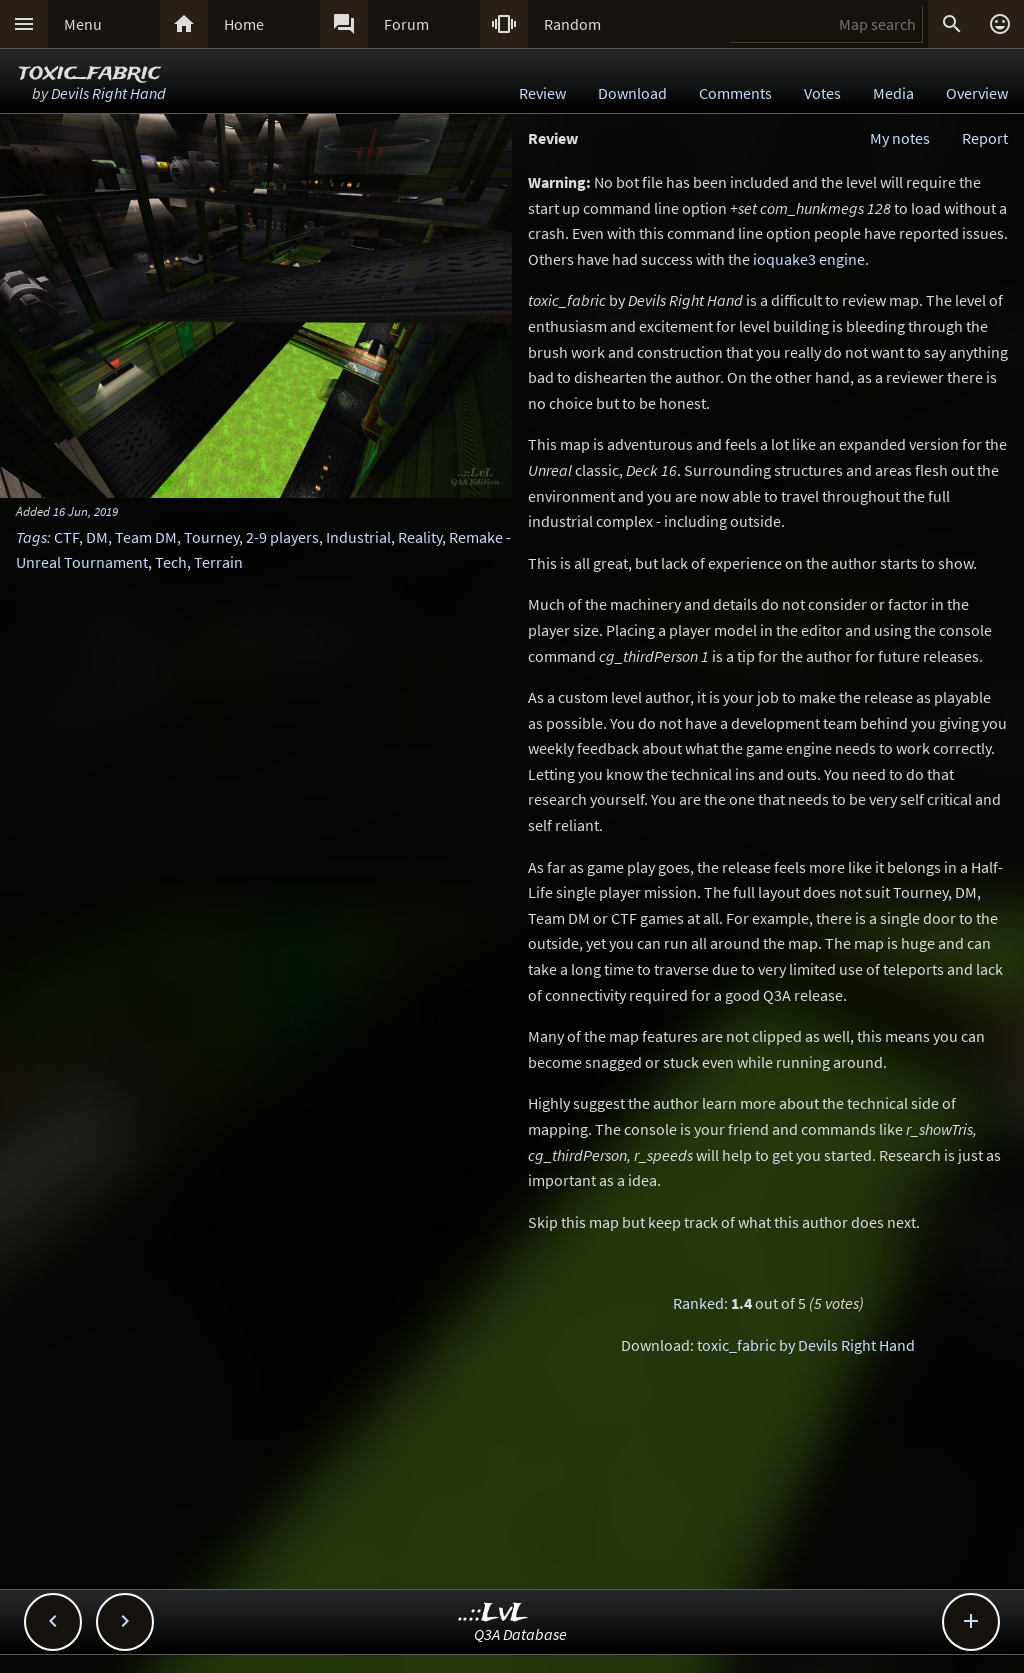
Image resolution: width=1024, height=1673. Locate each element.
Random (572, 24)
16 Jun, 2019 (85, 511)
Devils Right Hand (108, 93)
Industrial (358, 537)
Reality (420, 537)
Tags (31, 537)
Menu (83, 24)
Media (893, 93)
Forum (406, 24)
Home (244, 24)
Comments (735, 93)
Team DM (146, 537)
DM (97, 537)
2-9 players (282, 537)
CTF (66, 537)
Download (632, 93)
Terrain (218, 562)
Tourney (211, 537)
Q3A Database (520, 1634)
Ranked (698, 1303)
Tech (171, 562)
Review (542, 93)
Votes (822, 93)
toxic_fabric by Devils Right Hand (806, 1345)
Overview (977, 93)
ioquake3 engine (809, 259)
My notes (900, 138)
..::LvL (493, 1613)
